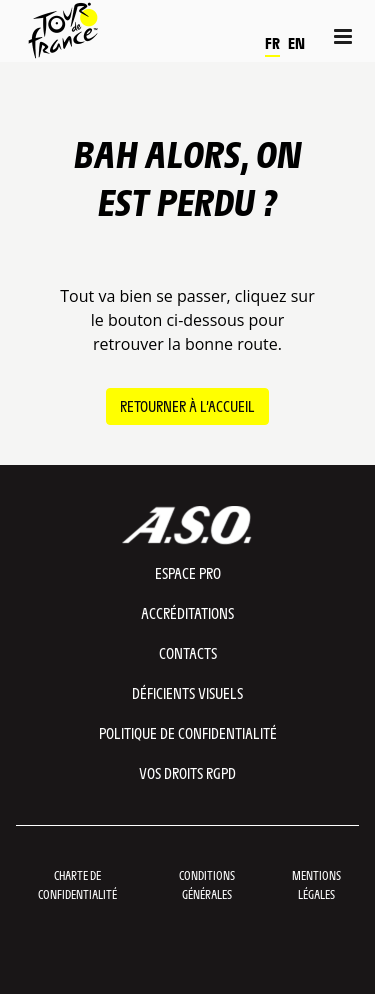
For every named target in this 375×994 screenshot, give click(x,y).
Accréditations (187, 612)
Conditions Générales (207, 884)
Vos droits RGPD (187, 772)
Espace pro (188, 572)
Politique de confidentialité (188, 732)
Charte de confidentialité (77, 884)
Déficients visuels (187, 692)
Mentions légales (316, 884)
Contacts (188, 652)
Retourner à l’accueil (187, 405)
